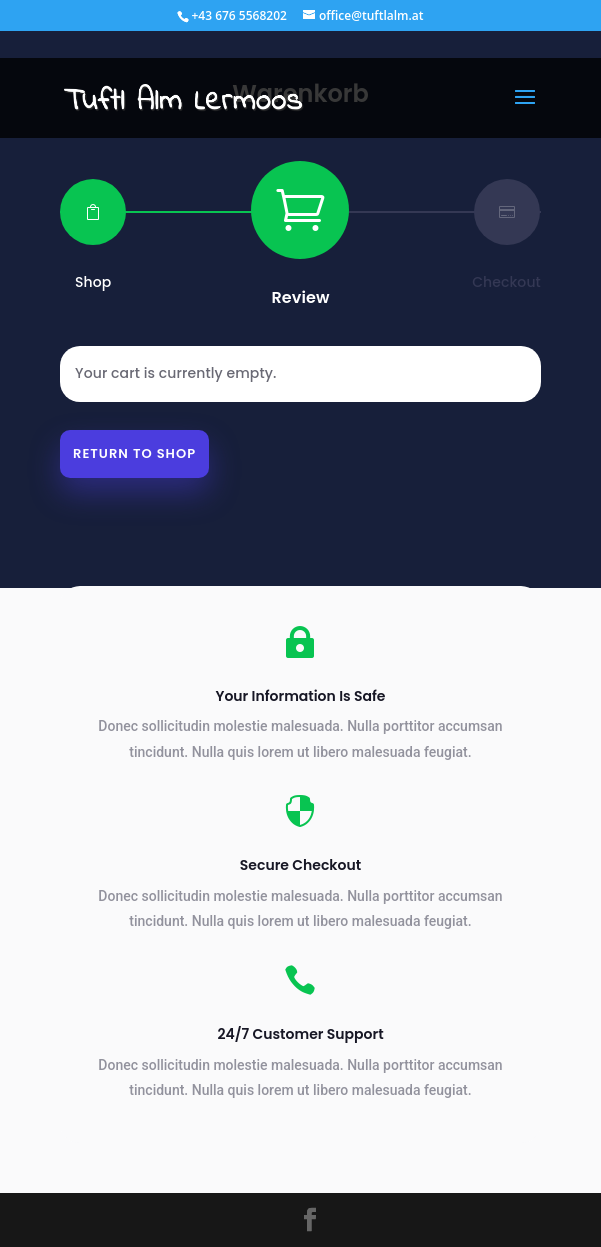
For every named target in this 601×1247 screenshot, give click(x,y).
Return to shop (134, 453)
